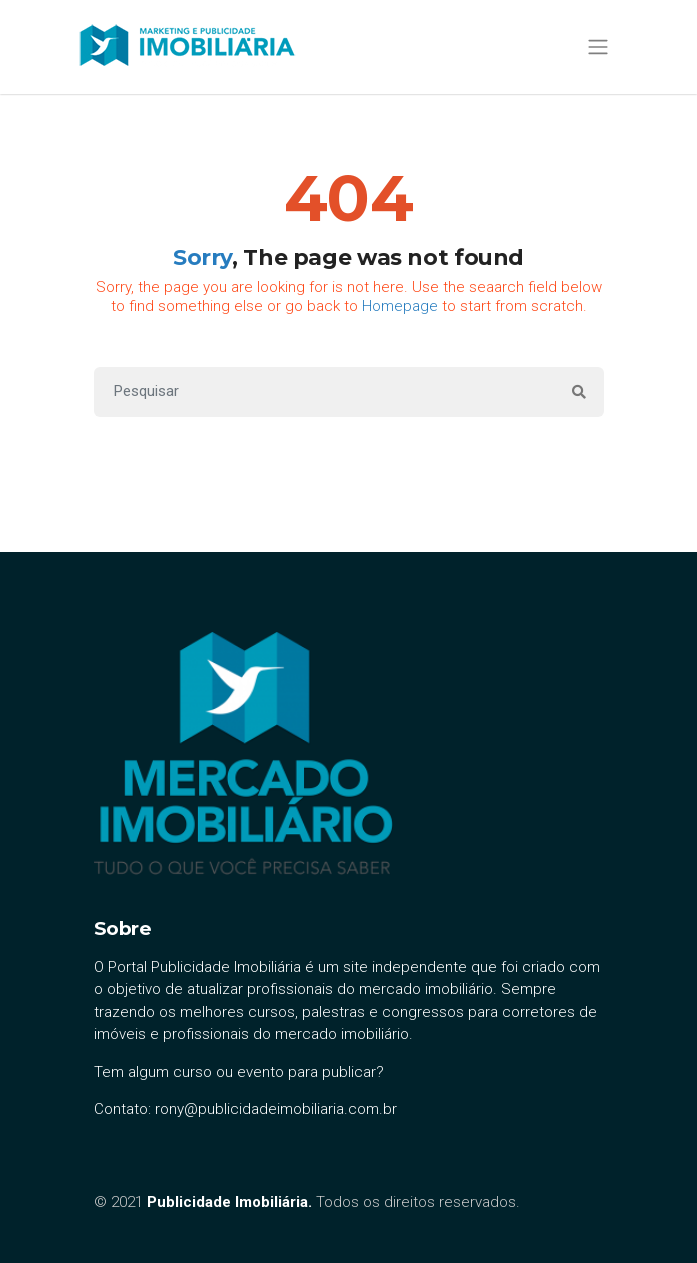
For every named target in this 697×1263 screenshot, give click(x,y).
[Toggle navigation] (598, 46)
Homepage (400, 306)
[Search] (324, 392)
